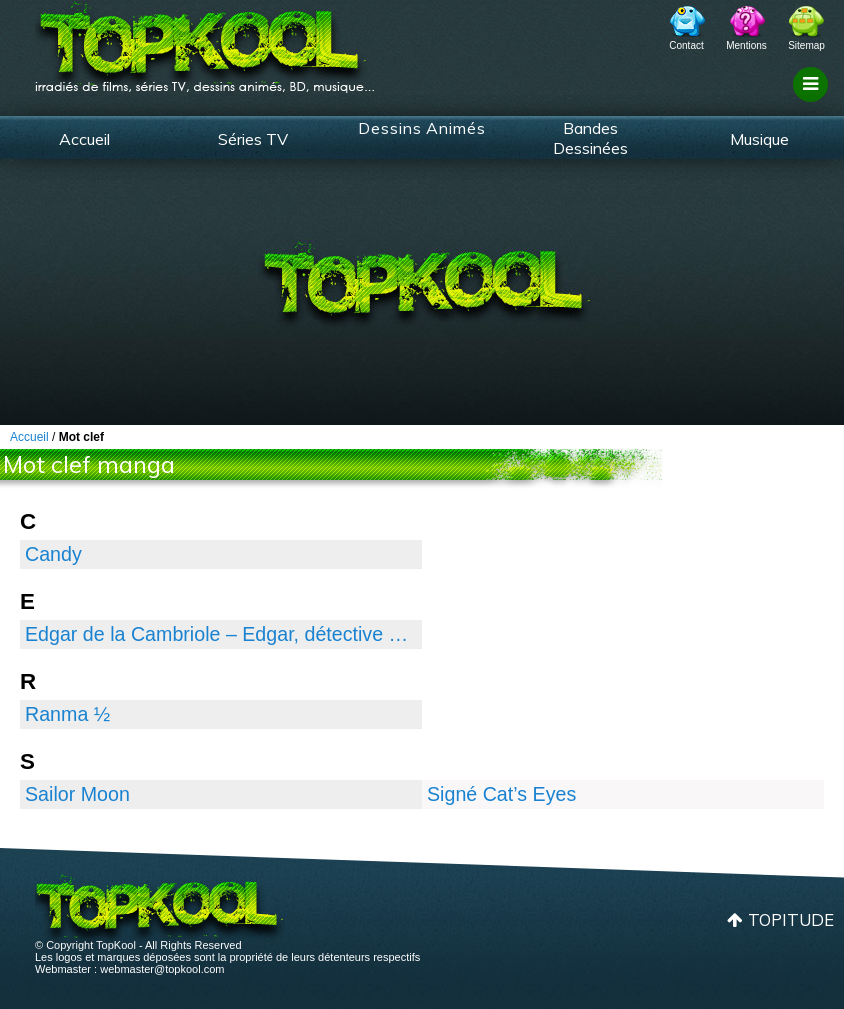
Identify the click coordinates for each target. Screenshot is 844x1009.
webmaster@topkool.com (162, 969)
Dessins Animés (422, 128)
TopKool (205, 41)
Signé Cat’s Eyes (501, 794)
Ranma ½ (67, 714)
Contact (686, 45)
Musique (759, 139)
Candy (53, 554)
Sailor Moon (77, 794)
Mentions (746, 45)
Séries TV (253, 139)
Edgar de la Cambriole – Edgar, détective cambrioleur (221, 634)
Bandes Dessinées (590, 138)
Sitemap (806, 45)
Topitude (791, 919)
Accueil (84, 139)
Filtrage (813, 103)
